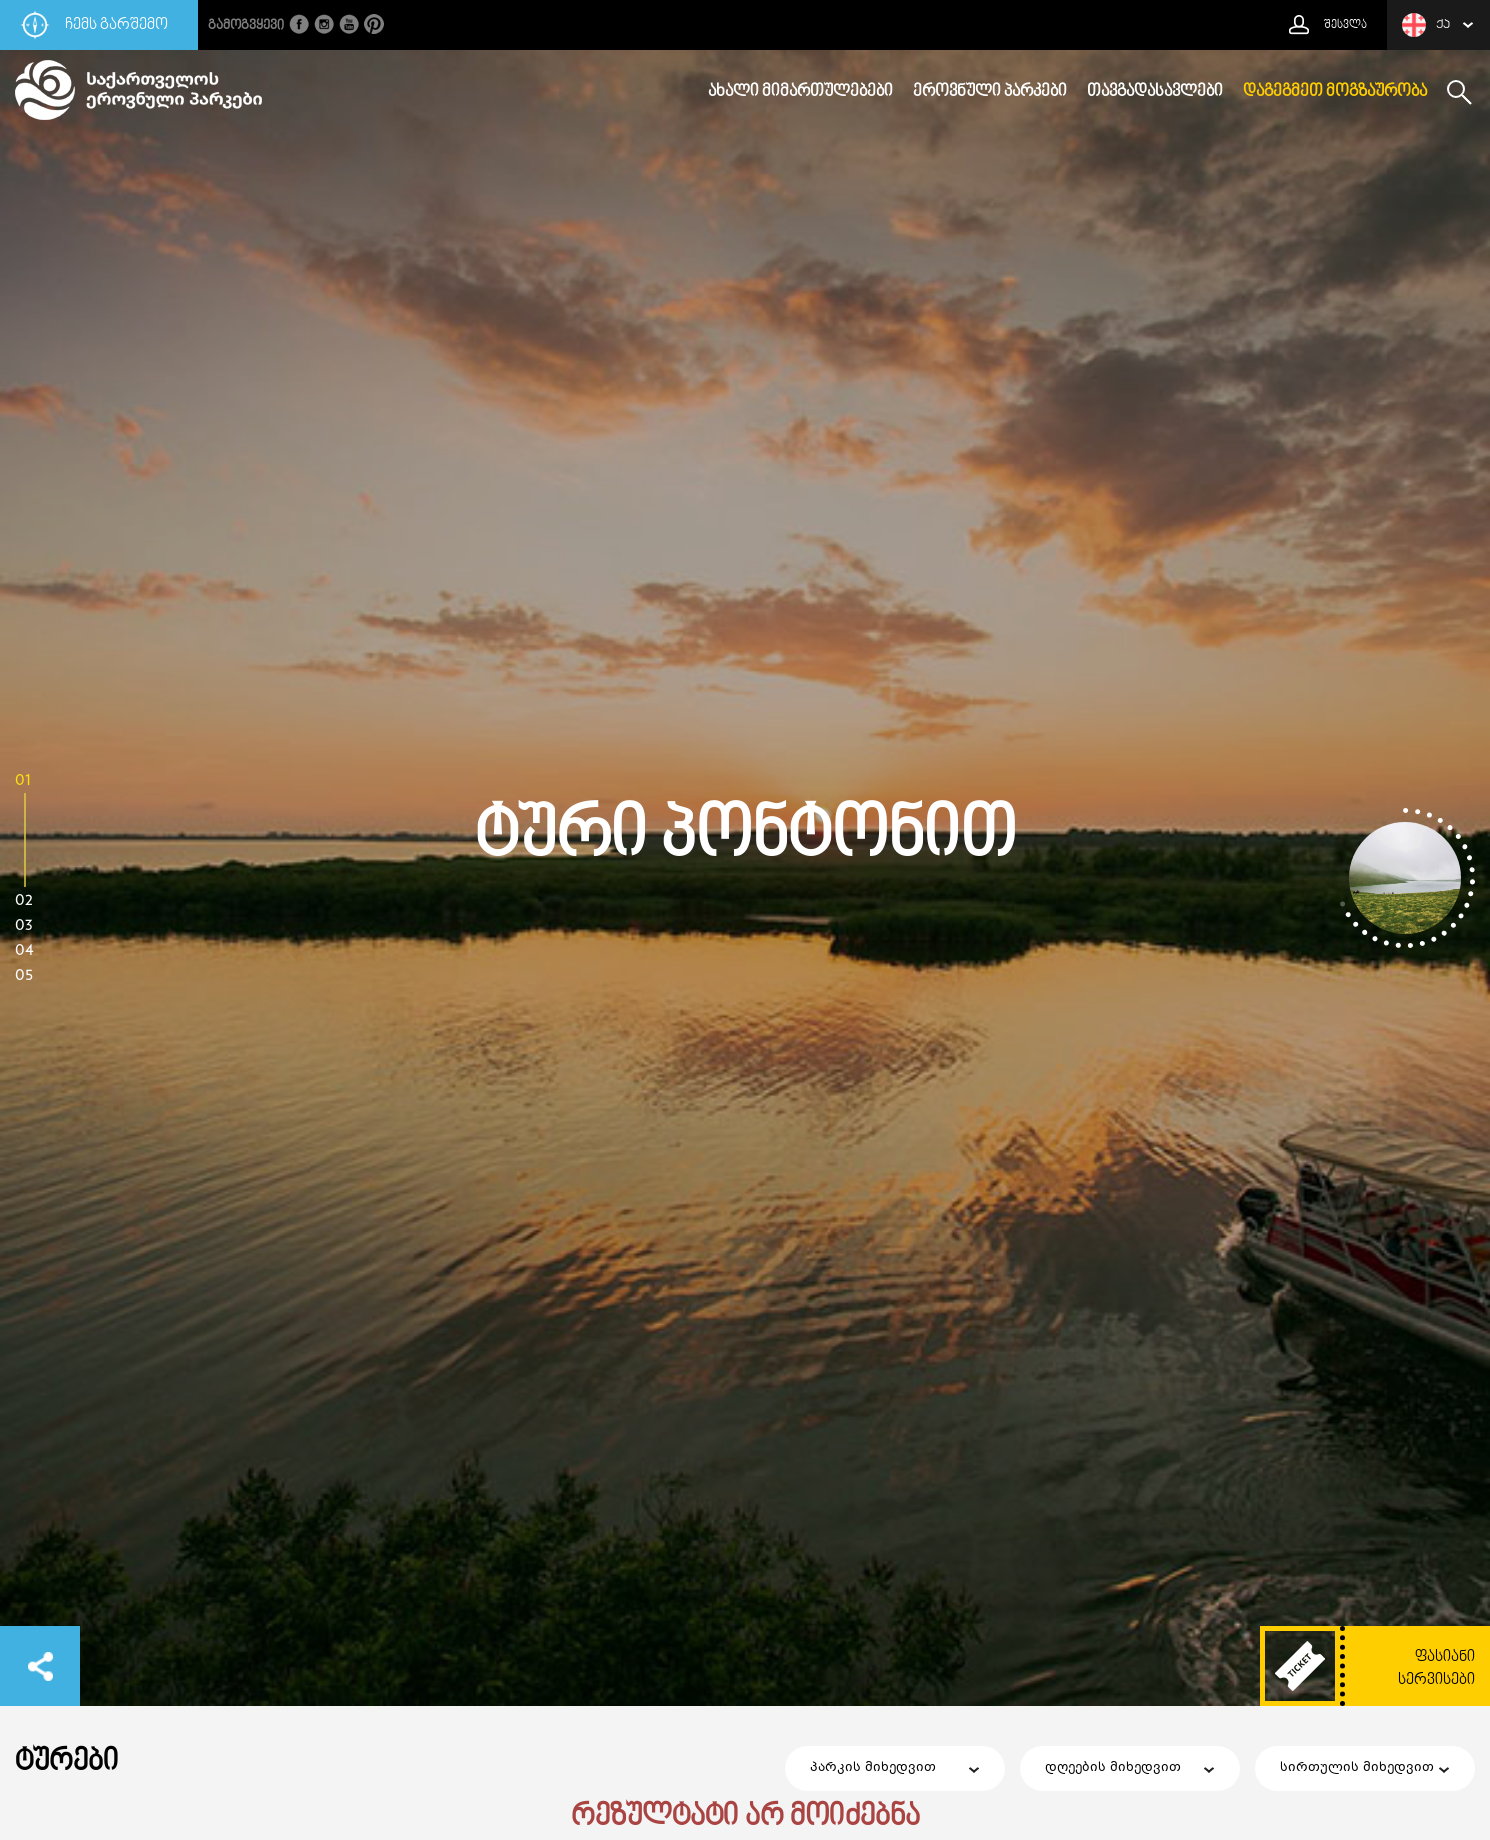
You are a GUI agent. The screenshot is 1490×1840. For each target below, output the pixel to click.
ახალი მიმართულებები (800, 92)
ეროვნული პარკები (990, 92)
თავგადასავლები (1155, 92)
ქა (1426, 25)
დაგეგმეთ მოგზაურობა (1335, 92)
